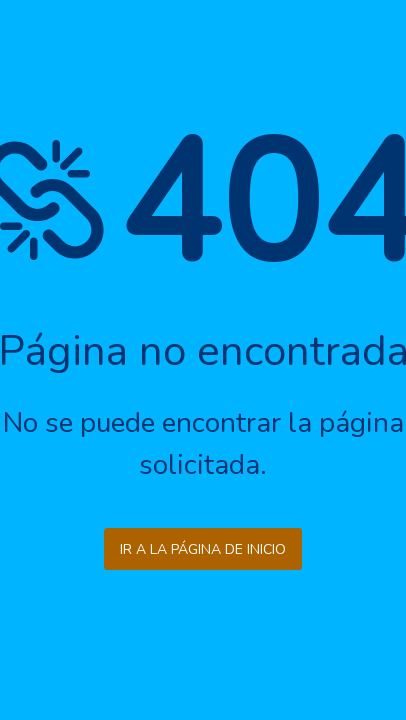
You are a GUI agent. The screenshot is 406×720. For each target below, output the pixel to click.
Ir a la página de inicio (203, 549)
